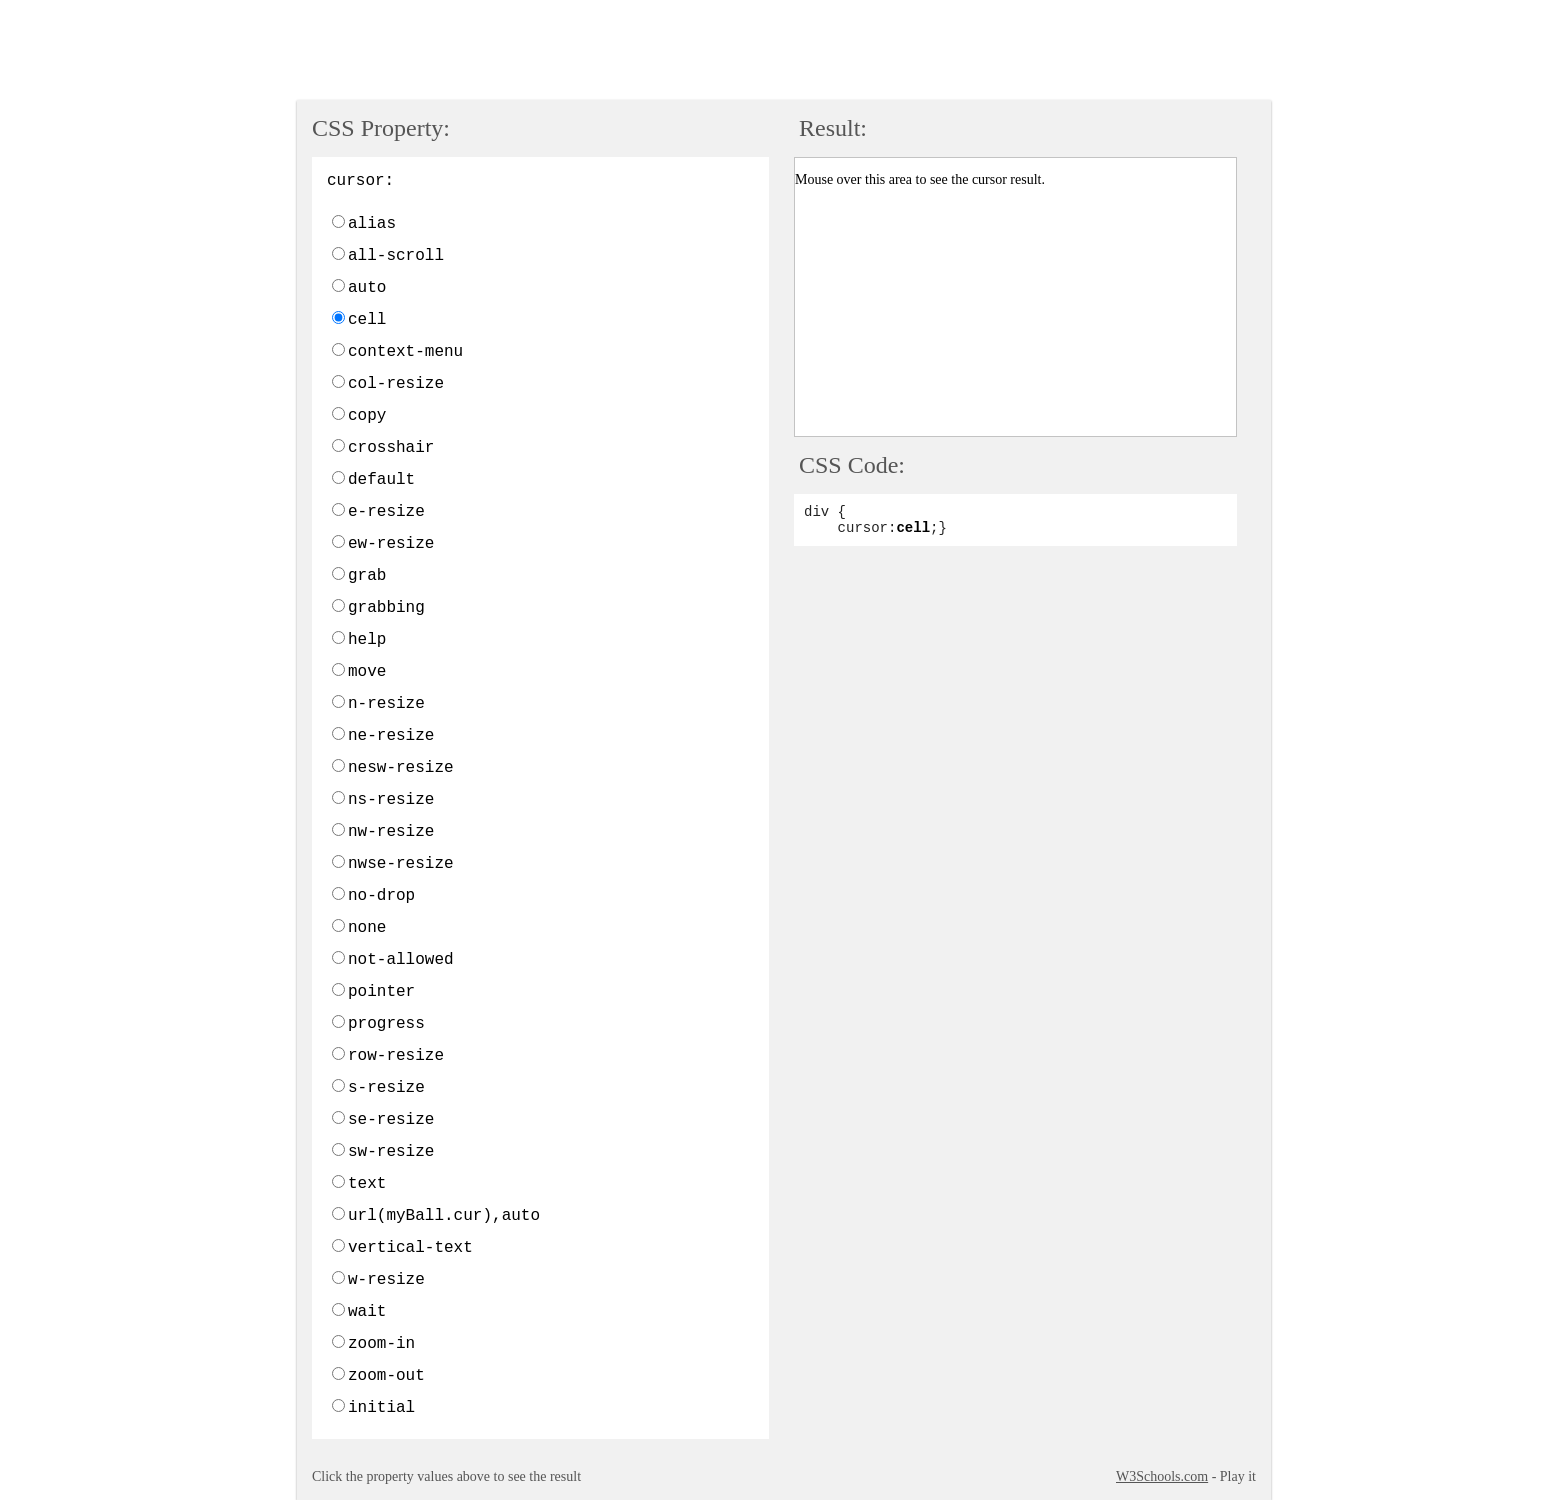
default (381, 480)
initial (381, 1408)
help (367, 640)
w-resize (386, 1280)
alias (372, 224)
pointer (381, 992)
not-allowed (401, 960)
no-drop (381, 896)
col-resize (396, 384)
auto (367, 288)
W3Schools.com (1162, 1476)
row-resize (396, 1056)
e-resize (386, 512)
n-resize (386, 704)
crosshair (391, 448)
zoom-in (381, 1344)
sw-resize (391, 1152)
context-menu (405, 352)
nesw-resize (401, 768)
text (367, 1184)
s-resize (386, 1088)
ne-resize (391, 736)
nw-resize (391, 832)
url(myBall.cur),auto (444, 1216)
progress (386, 1024)
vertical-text (410, 1248)
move (367, 672)
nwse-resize (401, 864)
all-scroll (396, 256)
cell (367, 320)
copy (367, 416)
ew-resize (391, 544)
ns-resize (391, 800)
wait (367, 1312)
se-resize (391, 1120)
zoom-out (386, 1376)
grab (367, 576)
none (367, 928)
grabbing (386, 608)
